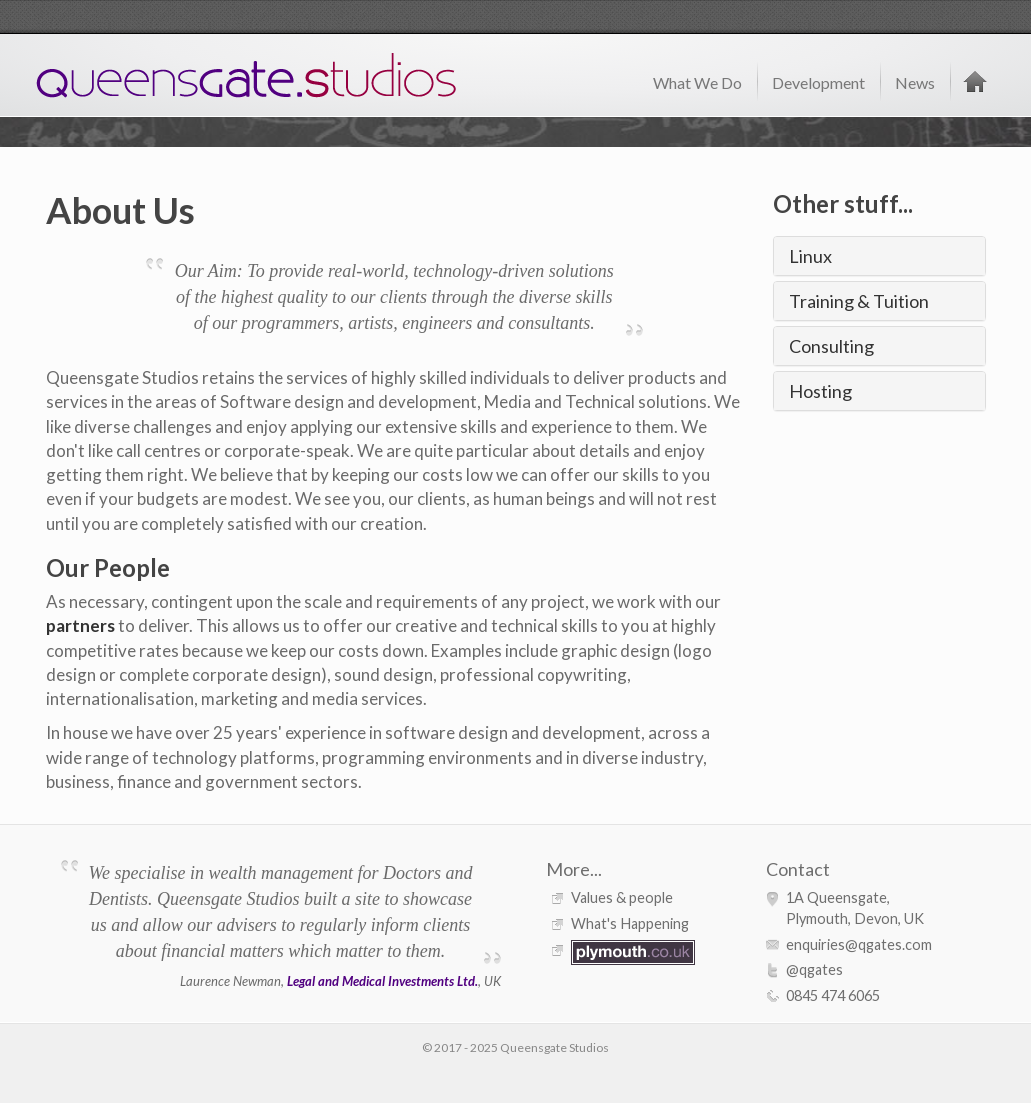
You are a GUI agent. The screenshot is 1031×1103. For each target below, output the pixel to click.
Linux (810, 256)
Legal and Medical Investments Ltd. (382, 981)
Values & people (622, 897)
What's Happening (630, 923)
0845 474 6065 (833, 995)
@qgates (814, 969)
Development (818, 82)
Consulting (831, 346)
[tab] (879, 256)
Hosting (820, 391)
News (915, 82)
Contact (798, 869)
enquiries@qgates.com (859, 944)
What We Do (697, 82)
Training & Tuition (859, 301)
